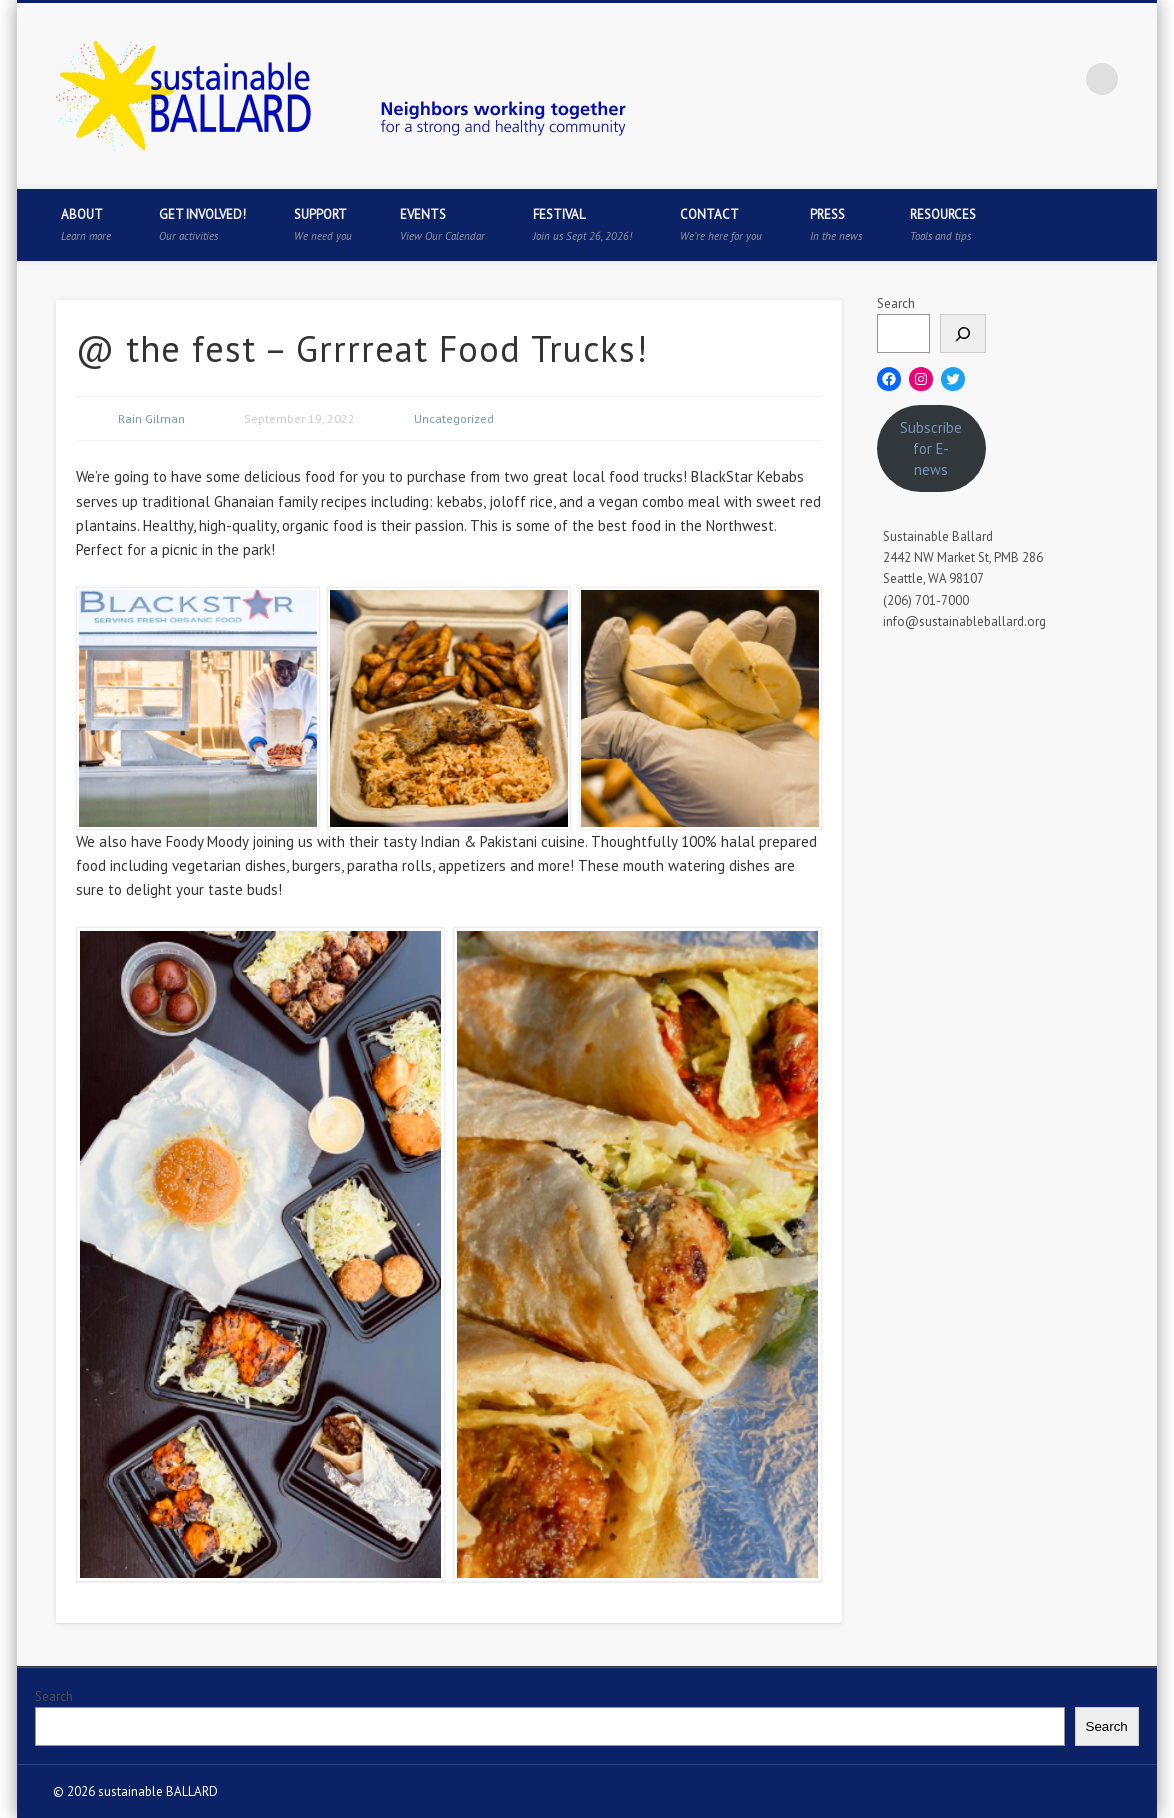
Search (896, 303)
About (86, 224)
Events (442, 224)
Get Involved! (202, 224)
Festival (582, 224)
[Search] (963, 333)
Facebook (938, 79)
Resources (943, 224)
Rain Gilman (151, 418)
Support (323, 224)
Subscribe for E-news (931, 448)
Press (836, 224)
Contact (721, 224)
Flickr (1061, 79)
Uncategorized (454, 418)
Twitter (979, 79)
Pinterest (1020, 79)
